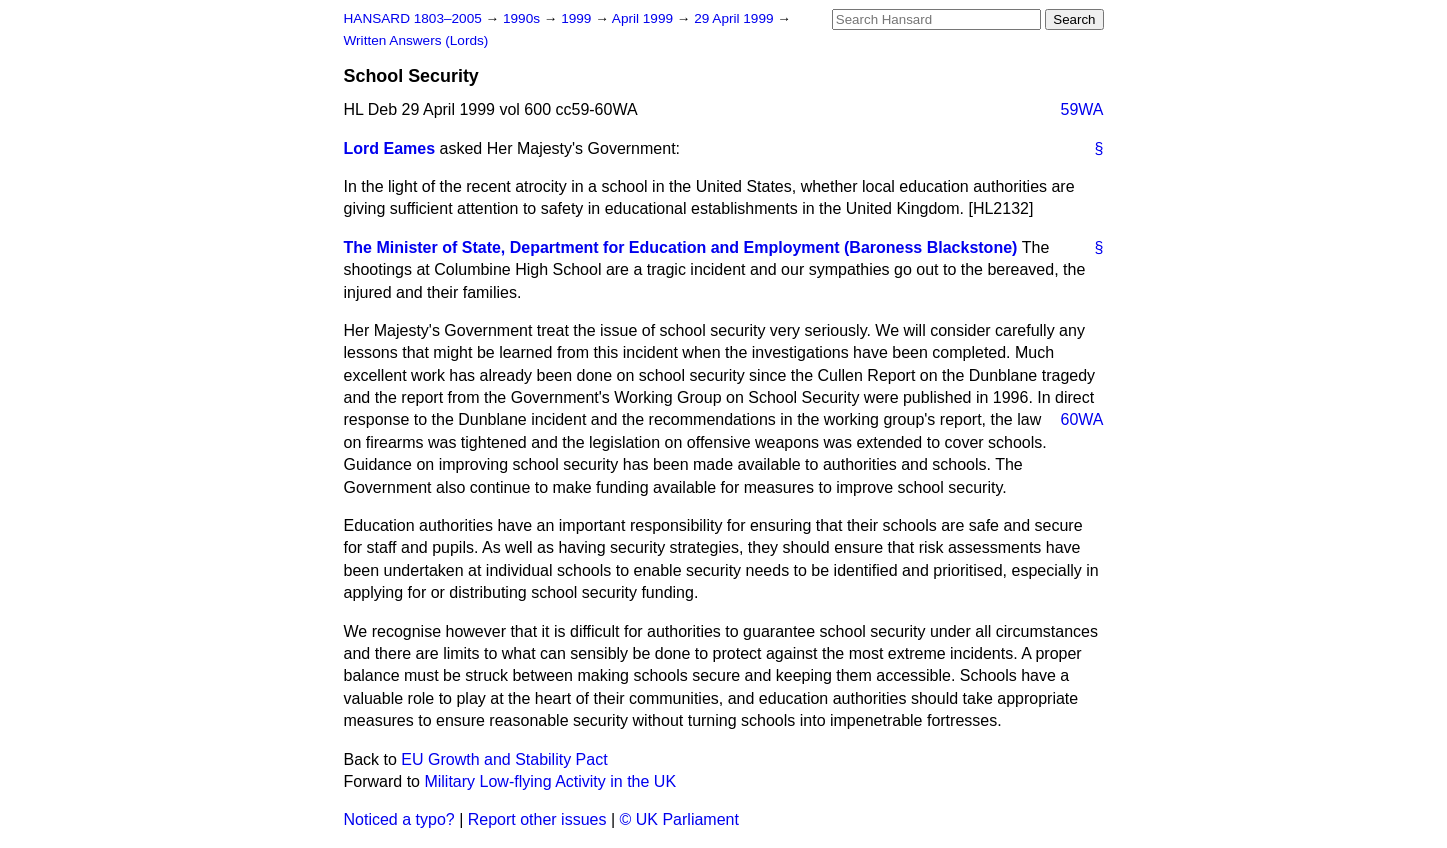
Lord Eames (390, 148)
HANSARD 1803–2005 (413, 18)
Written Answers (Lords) (416, 40)
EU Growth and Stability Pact (504, 759)
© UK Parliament (679, 819)
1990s (523, 18)
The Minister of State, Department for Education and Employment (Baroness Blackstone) (681, 247)
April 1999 (644, 18)
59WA (1082, 109)
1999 (578, 18)
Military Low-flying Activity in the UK (550, 781)
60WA (1082, 419)
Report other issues (537, 819)
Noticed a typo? (399, 819)
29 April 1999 (735, 18)
